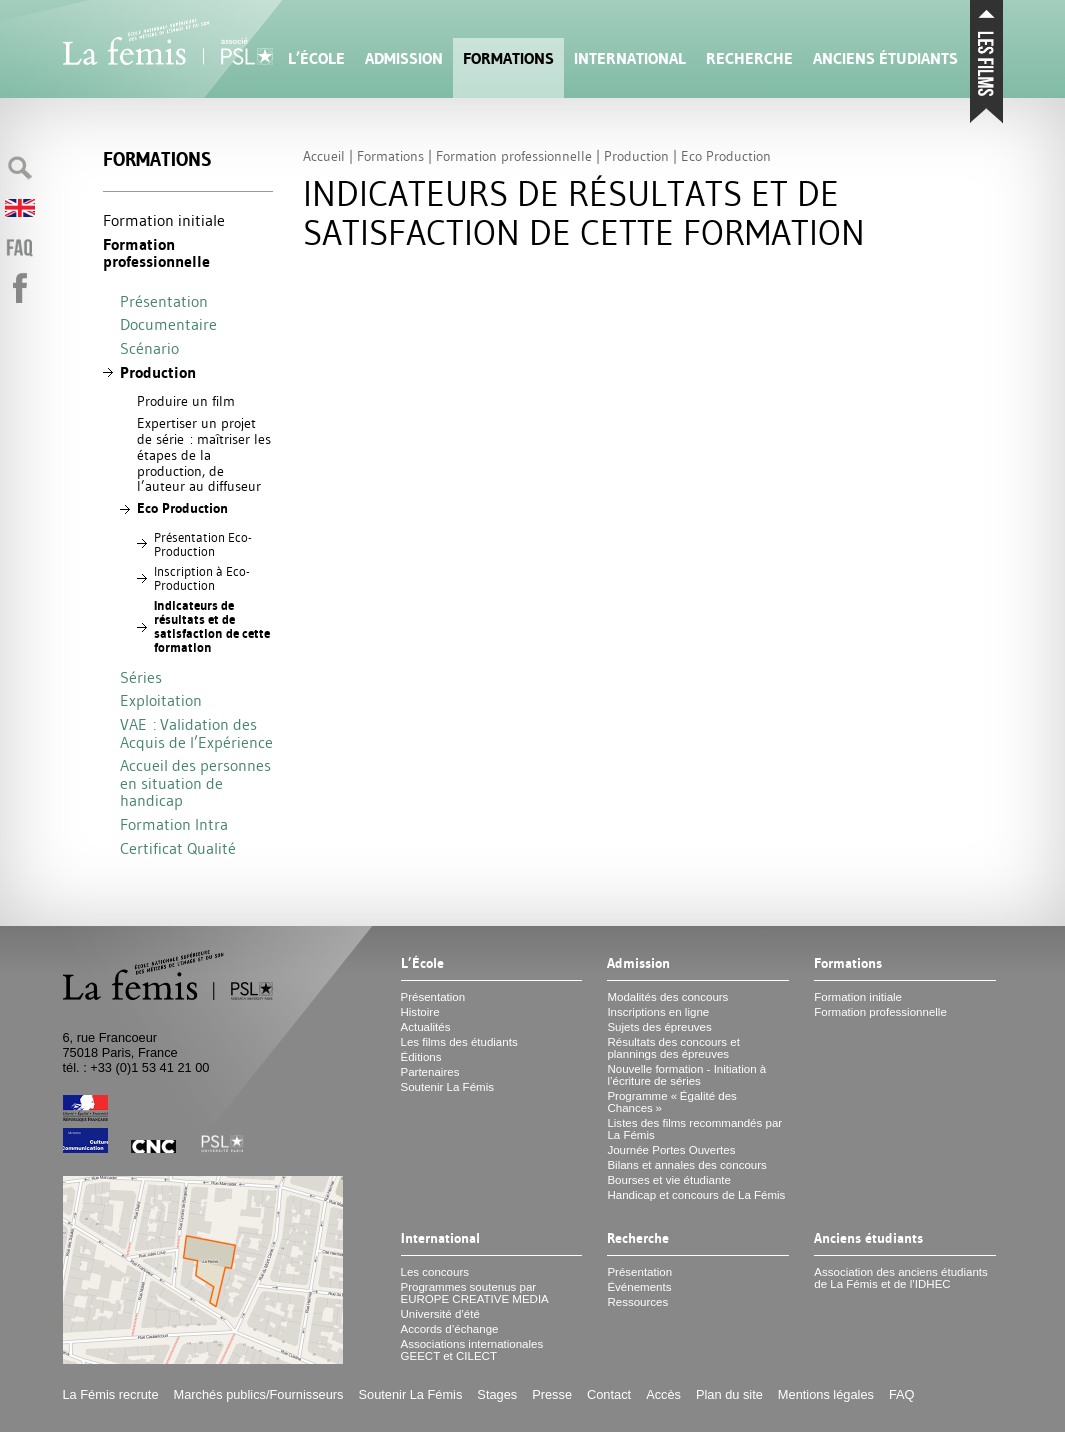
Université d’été (440, 1314)
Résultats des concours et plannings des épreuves (673, 1048)
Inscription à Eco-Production (202, 578)
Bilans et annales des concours (686, 1165)
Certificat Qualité (178, 848)
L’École (316, 58)
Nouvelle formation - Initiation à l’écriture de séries (686, 1075)
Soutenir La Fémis (447, 1087)
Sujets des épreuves (659, 1027)
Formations (508, 58)
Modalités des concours (667, 997)
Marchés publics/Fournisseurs (259, 1394)
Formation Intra (174, 824)
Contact (609, 1394)
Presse (552, 1394)
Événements (639, 1287)
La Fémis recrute (111, 1394)
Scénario (149, 348)
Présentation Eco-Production (203, 544)
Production (158, 372)
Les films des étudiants (459, 1042)
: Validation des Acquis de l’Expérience (196, 733)
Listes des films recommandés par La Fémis (694, 1129)
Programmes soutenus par (475, 1293)
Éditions (421, 1057)
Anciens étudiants (885, 58)
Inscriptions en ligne (658, 1012)
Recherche (749, 58)
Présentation (164, 301)
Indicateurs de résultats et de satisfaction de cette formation (212, 627)
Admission (404, 58)
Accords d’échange (450, 1329)
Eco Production (182, 508)
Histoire (420, 1012)
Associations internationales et (472, 1350)
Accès (663, 1394)
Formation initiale (164, 220)
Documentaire (168, 324)
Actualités (426, 1027)
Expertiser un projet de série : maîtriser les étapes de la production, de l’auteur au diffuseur (204, 454)
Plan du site (729, 1394)
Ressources (637, 1302)
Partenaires (430, 1072)
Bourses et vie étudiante (669, 1180)
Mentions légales (826, 1394)
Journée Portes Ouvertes (671, 1150)
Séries (141, 677)
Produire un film (186, 401)
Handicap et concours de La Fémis (696, 1195)
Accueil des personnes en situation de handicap (195, 782)
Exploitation (161, 700)
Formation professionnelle (156, 253)
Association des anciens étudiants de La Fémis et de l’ (900, 1278)
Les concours (435, 1272)
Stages (497, 1394)
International (630, 58)
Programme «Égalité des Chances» (671, 1102)
